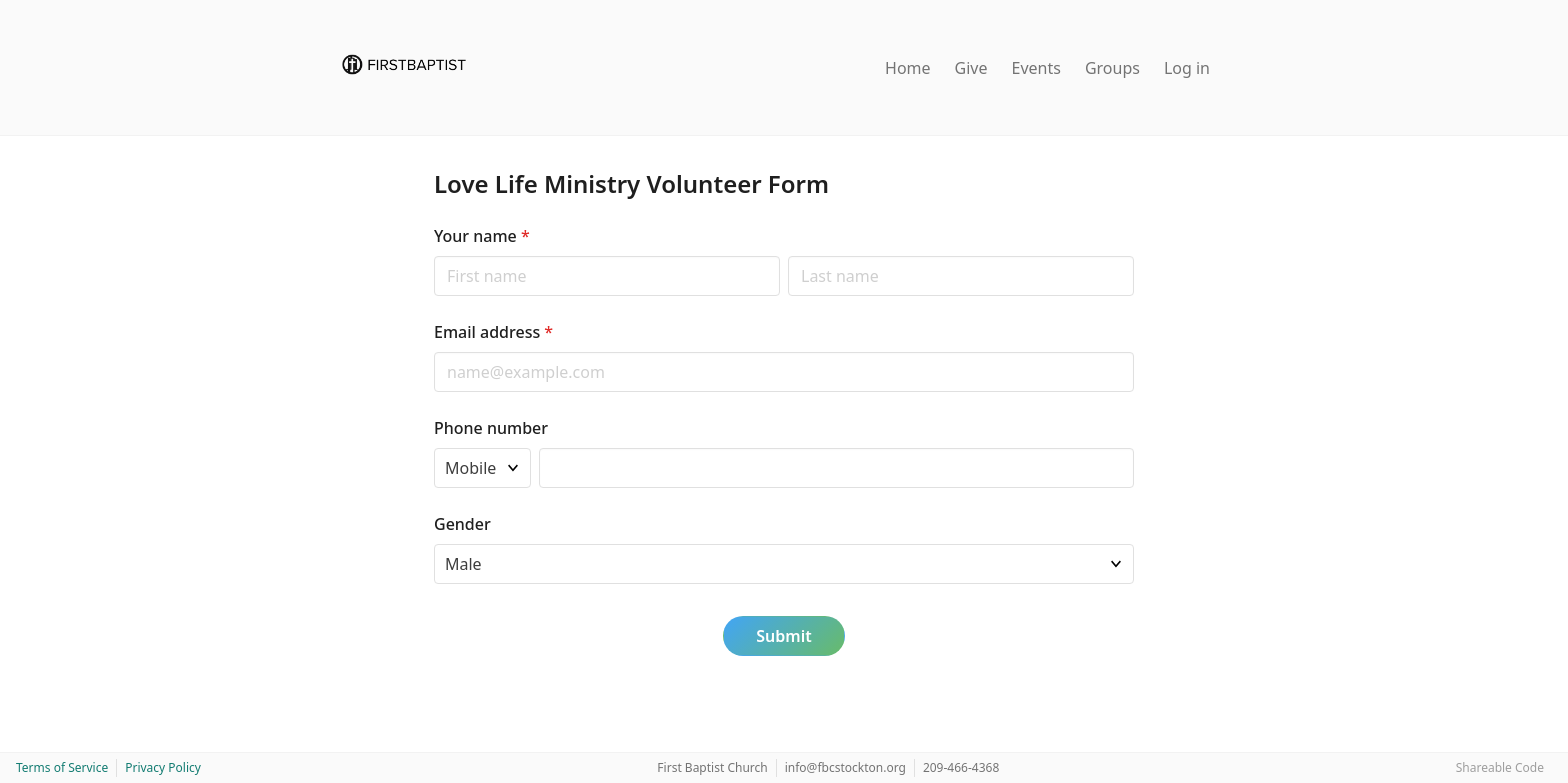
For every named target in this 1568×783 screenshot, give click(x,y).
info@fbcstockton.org (845, 767)
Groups (1112, 68)
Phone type (433, 447)
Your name (482, 236)
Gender (462, 524)
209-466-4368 (961, 767)
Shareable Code (1500, 767)
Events (1036, 68)
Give (971, 68)
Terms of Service (62, 767)
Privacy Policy (163, 767)
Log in (1187, 68)
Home (908, 68)
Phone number (491, 428)
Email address (493, 332)
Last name (787, 255)
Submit (783, 636)
